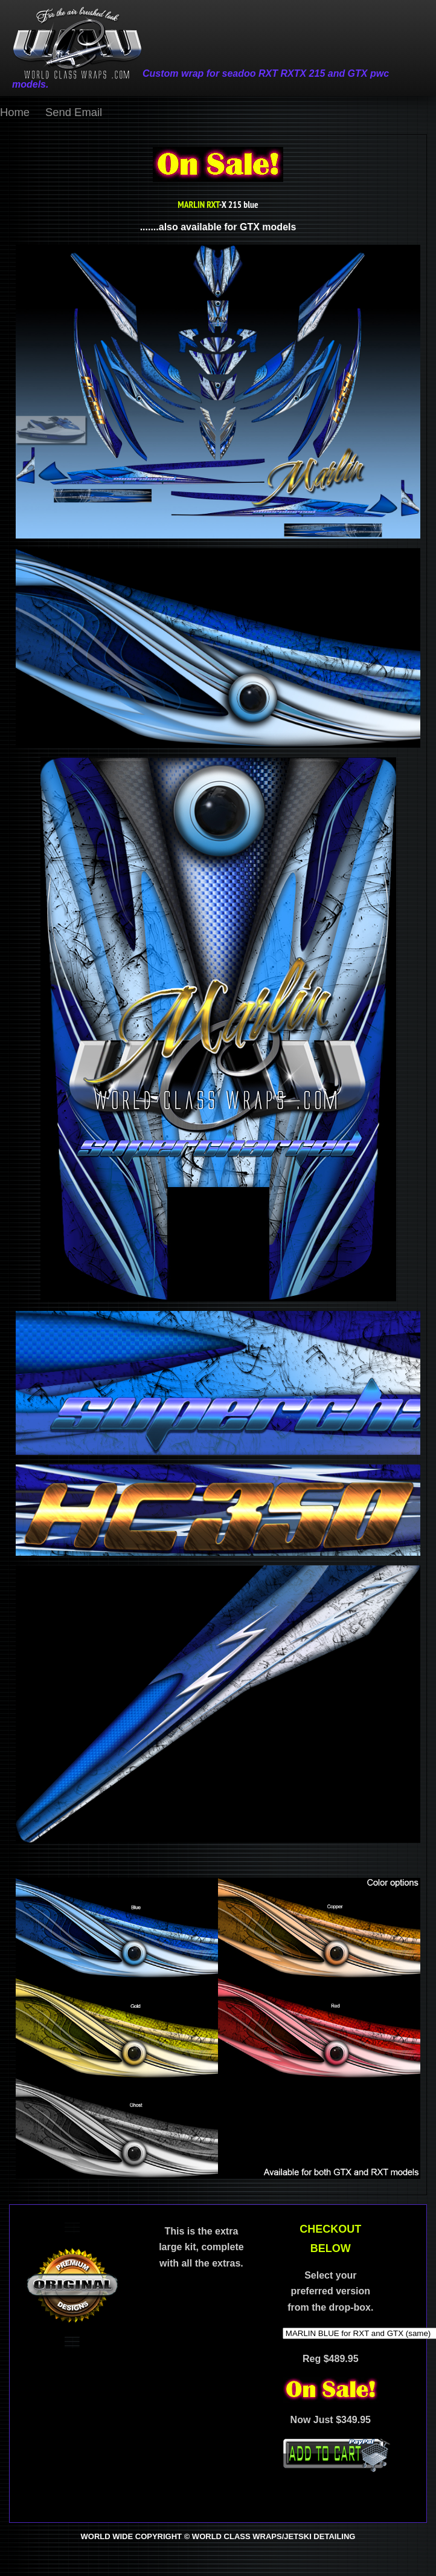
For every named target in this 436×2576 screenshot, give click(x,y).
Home (15, 112)
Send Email (73, 112)
